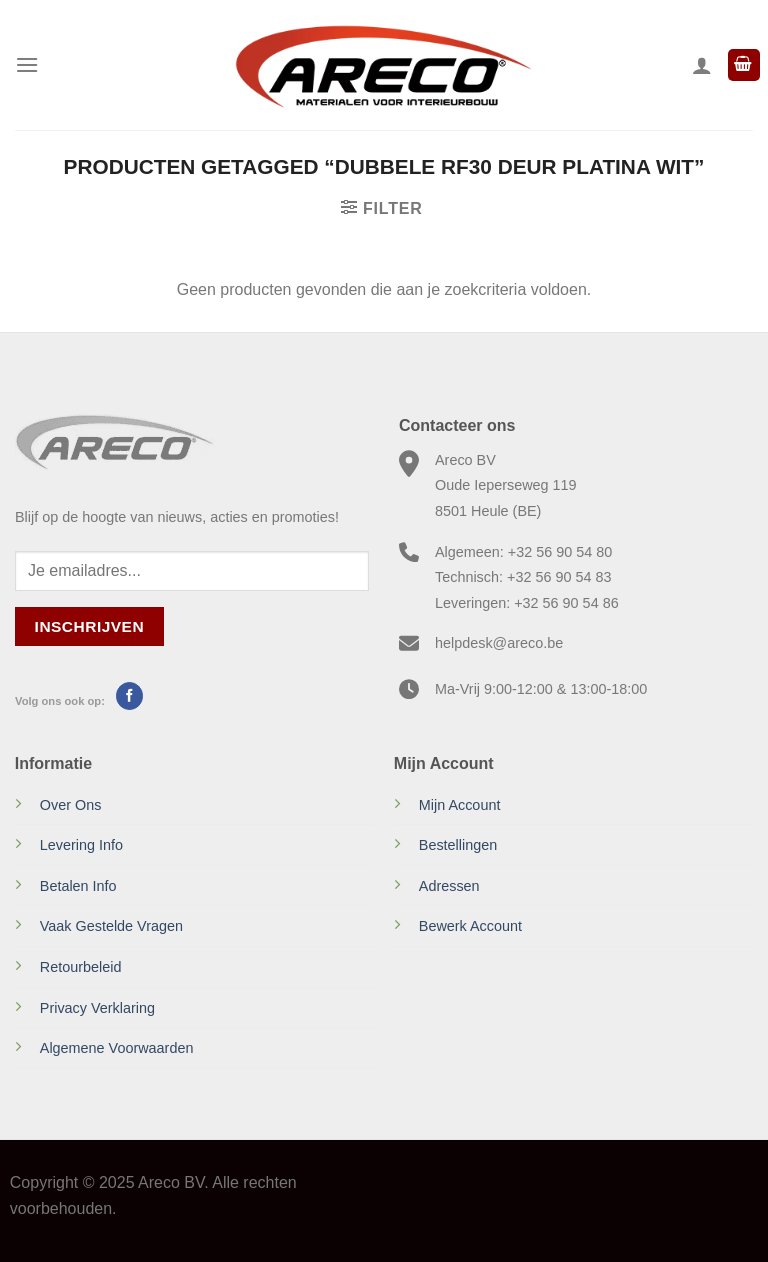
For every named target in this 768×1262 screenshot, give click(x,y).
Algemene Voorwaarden (117, 1048)
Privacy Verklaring (97, 1008)
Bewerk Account (470, 926)
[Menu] (27, 64)
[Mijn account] (702, 65)
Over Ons (71, 805)
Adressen (449, 886)
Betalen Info (78, 886)
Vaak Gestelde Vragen (111, 926)
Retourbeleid (81, 967)
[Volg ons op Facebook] (129, 696)
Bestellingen (458, 845)
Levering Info (81, 845)
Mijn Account (460, 805)
